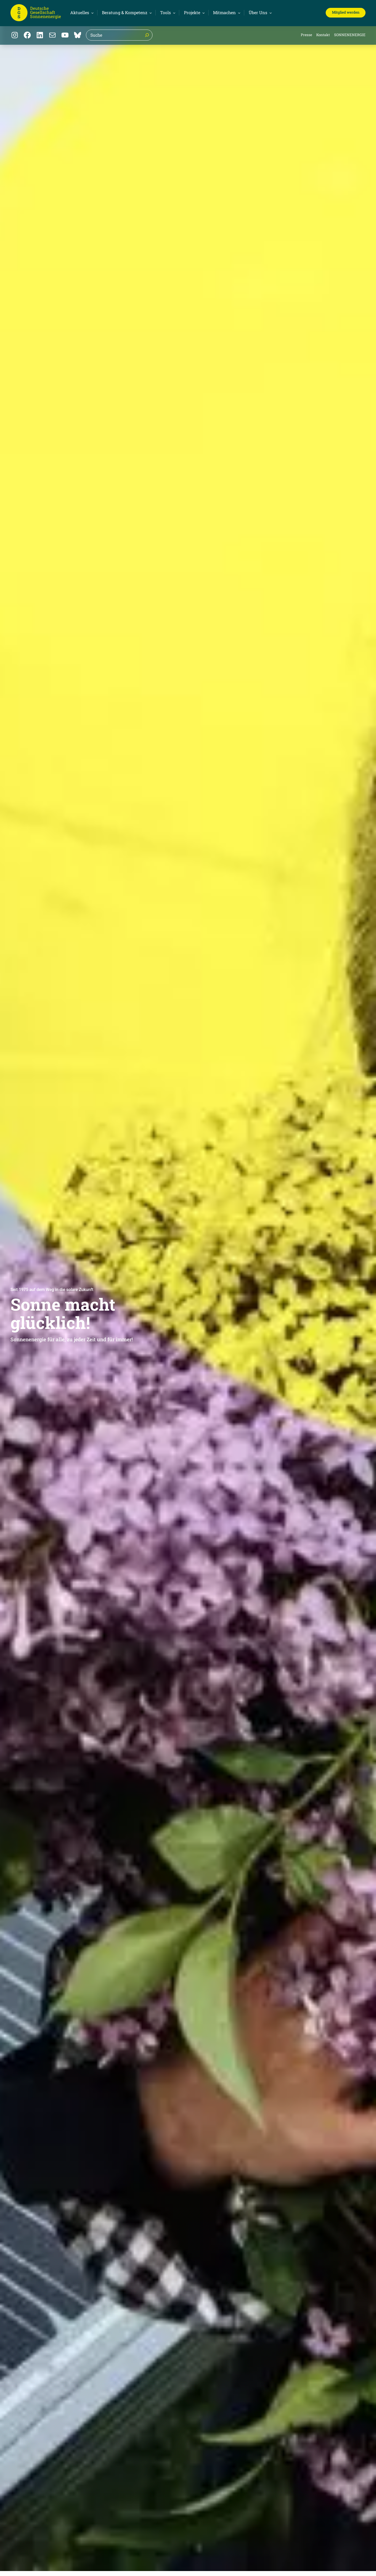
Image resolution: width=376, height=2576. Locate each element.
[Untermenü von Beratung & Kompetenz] (126, 12)
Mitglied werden (345, 12)
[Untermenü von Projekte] (193, 12)
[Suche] (147, 35)
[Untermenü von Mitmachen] (226, 12)
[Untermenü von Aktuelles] (81, 12)
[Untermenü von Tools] (167, 12)
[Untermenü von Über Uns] (260, 12)
